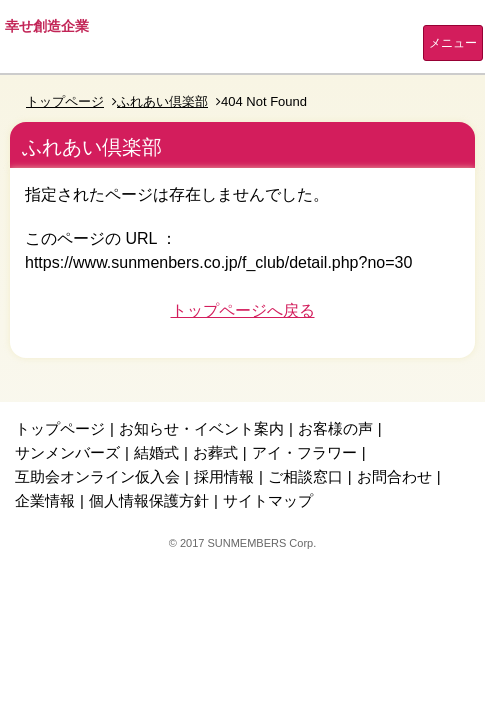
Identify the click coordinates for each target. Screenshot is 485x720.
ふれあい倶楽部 (162, 101)
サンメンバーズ (67, 452)
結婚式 (156, 452)
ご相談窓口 (305, 476)
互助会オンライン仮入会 (97, 476)
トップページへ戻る (243, 310)
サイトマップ (268, 500)
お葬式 (215, 452)
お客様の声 (335, 428)
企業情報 (45, 500)
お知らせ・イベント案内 (201, 428)
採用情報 (224, 476)
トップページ (65, 101)
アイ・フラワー (304, 452)
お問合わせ (394, 476)
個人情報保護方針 (149, 500)
